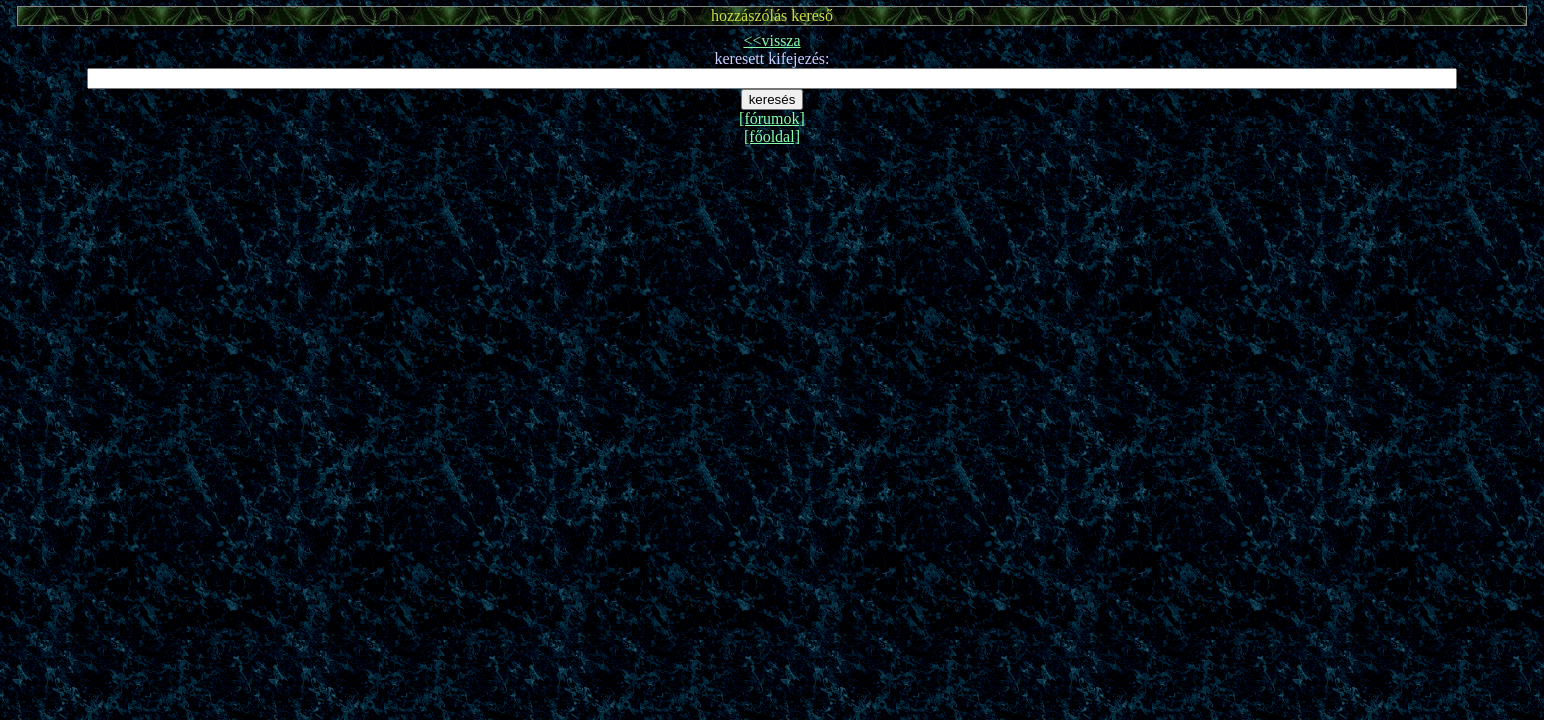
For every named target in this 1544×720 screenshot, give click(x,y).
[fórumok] (772, 118)
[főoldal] (772, 136)
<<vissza (771, 40)
